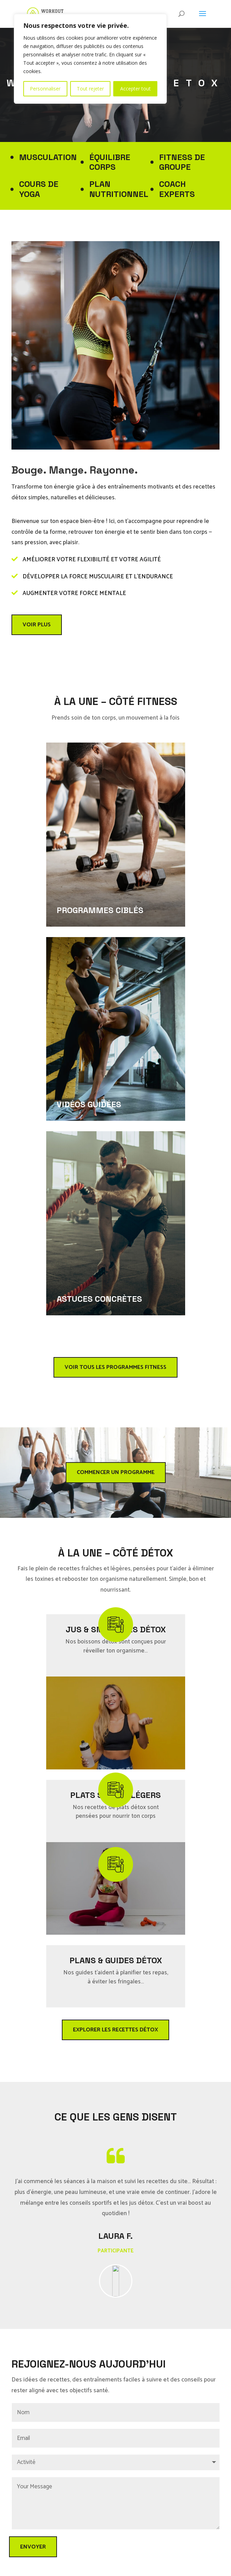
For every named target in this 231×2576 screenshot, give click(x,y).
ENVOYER (33, 2547)
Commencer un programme (116, 1472)
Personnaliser (45, 88)
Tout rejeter (90, 88)
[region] (90, 59)
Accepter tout (135, 88)
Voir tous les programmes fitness (115, 1367)
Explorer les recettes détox (115, 2030)
